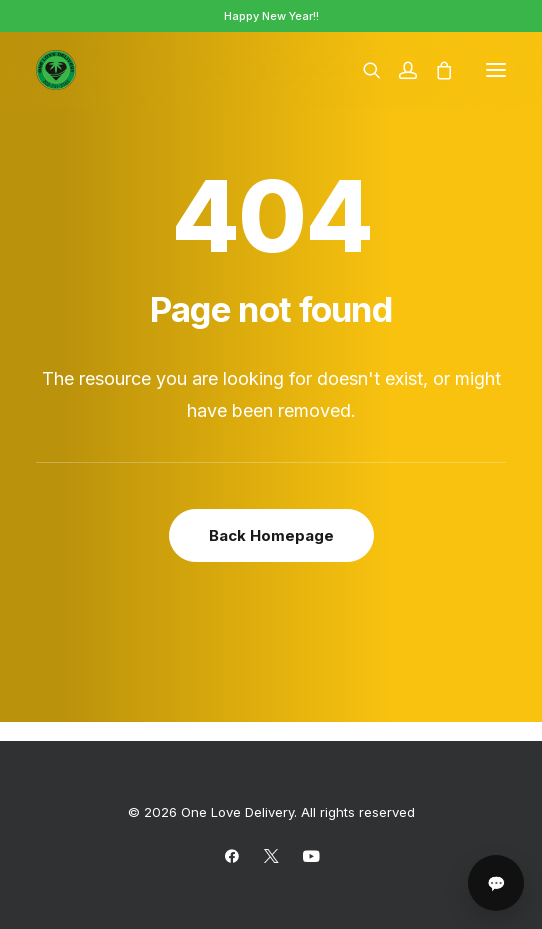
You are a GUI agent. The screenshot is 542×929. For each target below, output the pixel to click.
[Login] (399, 70)
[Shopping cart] (435, 70)
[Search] (363, 70)
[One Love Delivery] (56, 70)
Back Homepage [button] (271, 535)
